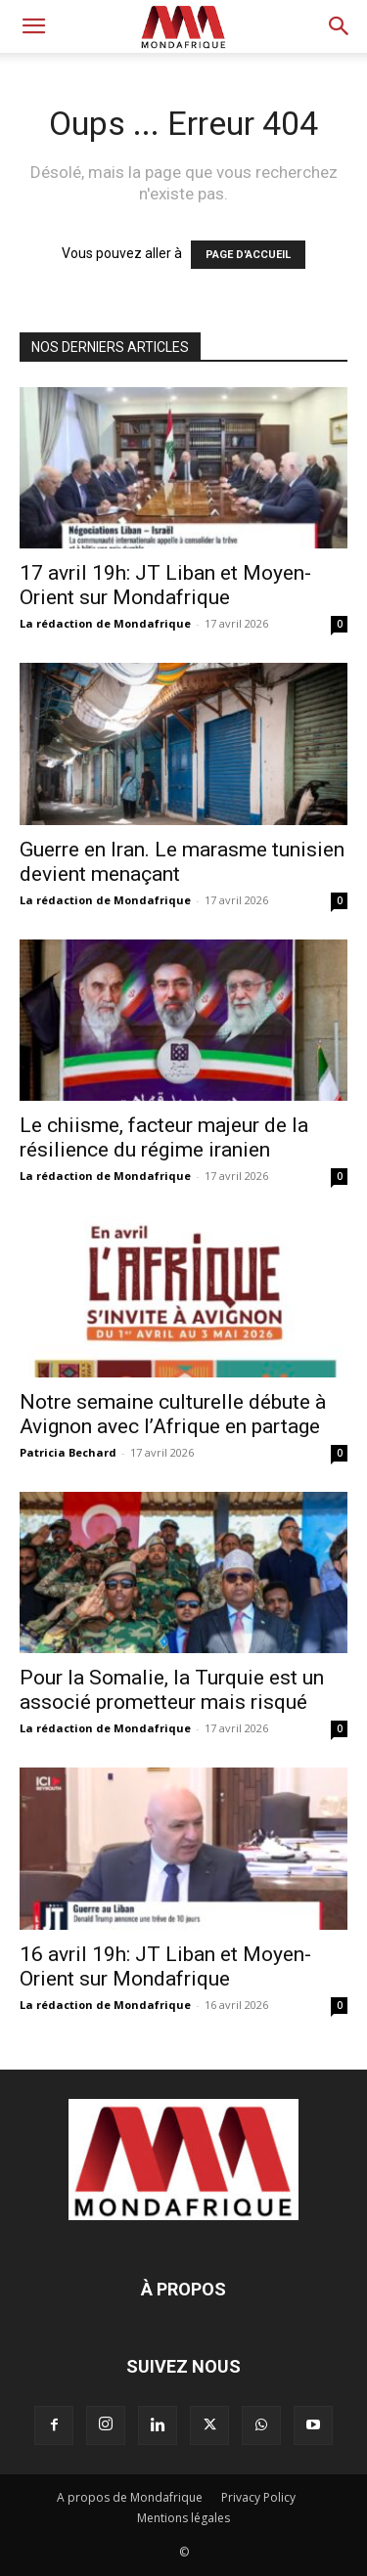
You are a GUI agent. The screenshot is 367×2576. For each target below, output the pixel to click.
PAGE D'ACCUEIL (248, 254)
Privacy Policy (258, 2497)
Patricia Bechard (68, 1452)
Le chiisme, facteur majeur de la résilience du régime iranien (164, 1137)
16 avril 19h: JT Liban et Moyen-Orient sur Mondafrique (165, 1966)
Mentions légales (183, 2518)
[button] (33, 26)
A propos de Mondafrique (130, 2497)
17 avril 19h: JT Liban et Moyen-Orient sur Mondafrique (165, 585)
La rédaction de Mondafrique (105, 623)
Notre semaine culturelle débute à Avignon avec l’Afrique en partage (173, 1414)
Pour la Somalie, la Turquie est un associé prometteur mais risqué (172, 1690)
